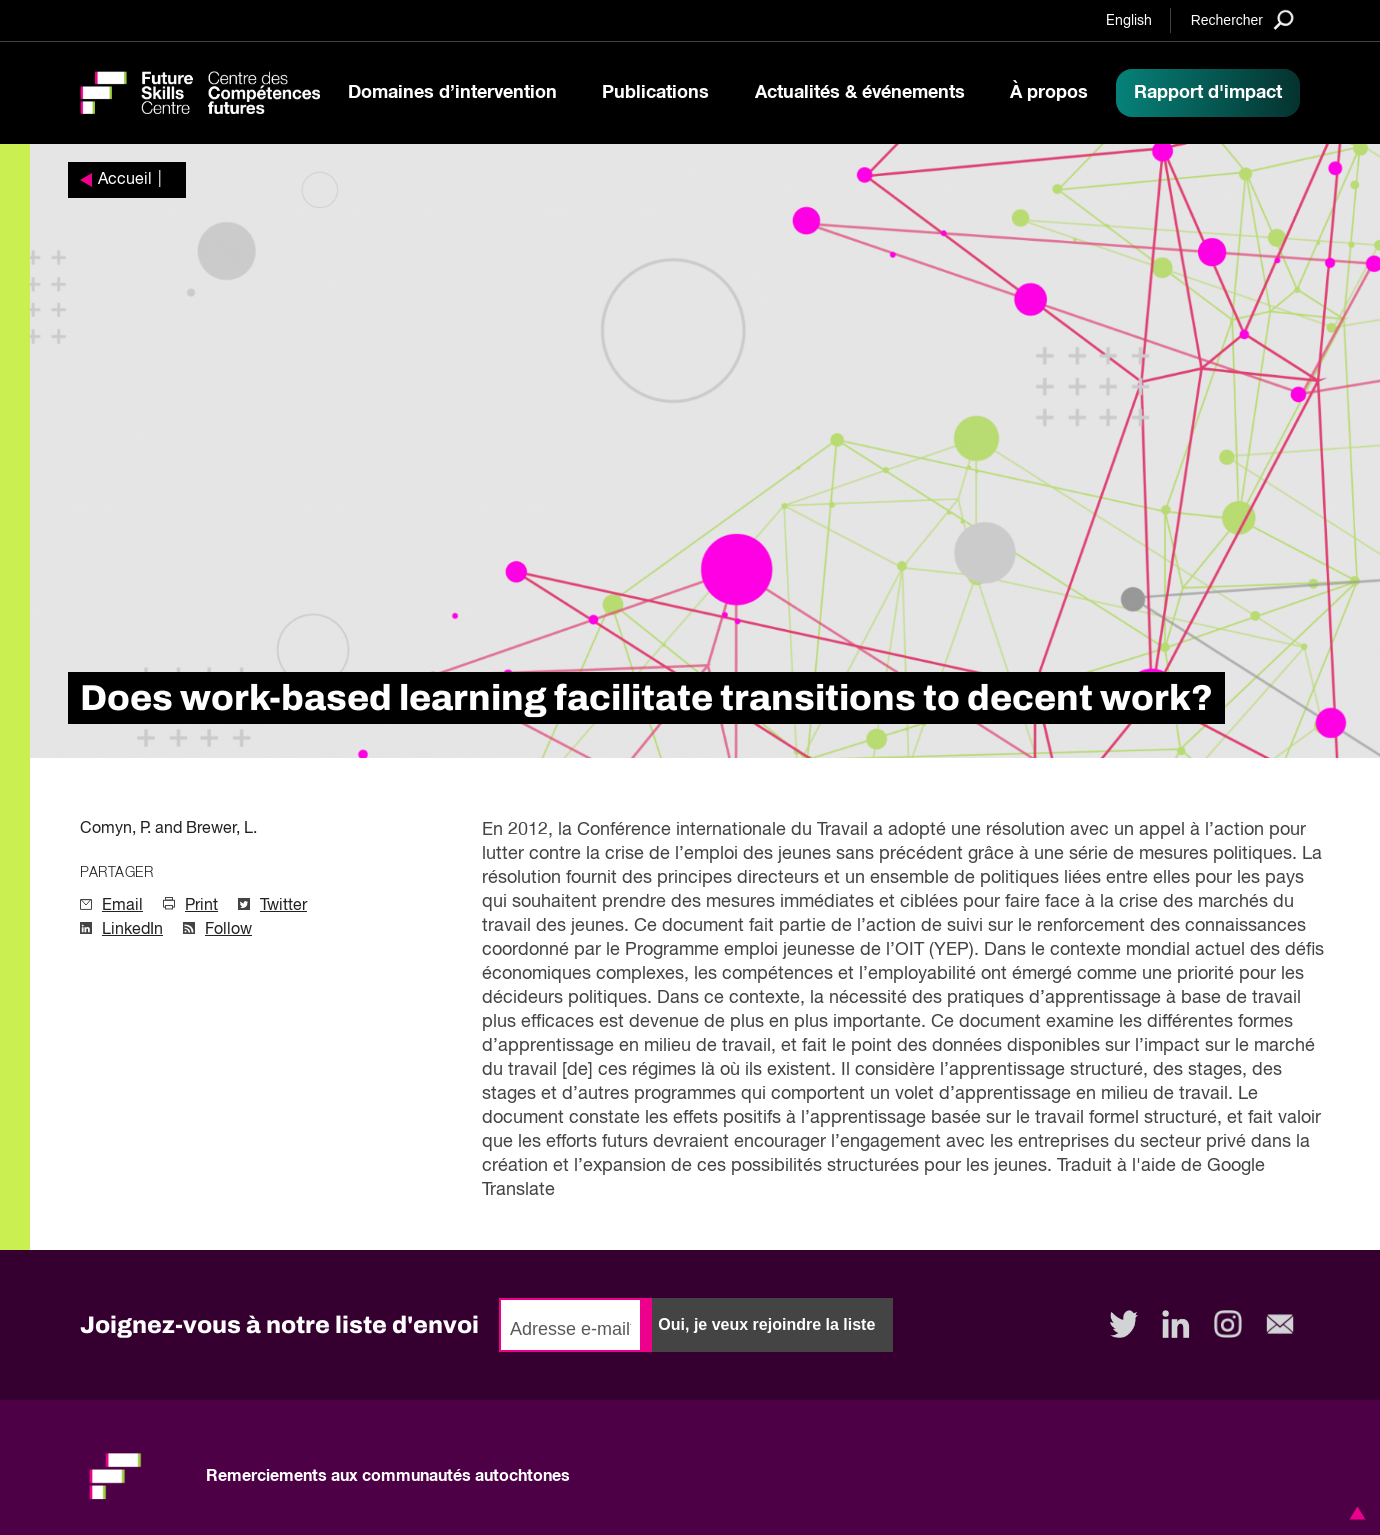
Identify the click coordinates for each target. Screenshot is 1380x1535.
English (1129, 21)
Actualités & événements (860, 93)
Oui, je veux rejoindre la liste (766, 1324)
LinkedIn (132, 930)
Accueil (125, 180)
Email (122, 906)
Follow (228, 930)
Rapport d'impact (1208, 93)
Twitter (283, 906)
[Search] (1242, 19)
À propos (1049, 93)
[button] (1354, 1513)
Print (201, 906)
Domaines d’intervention (452, 93)
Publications (655, 93)
